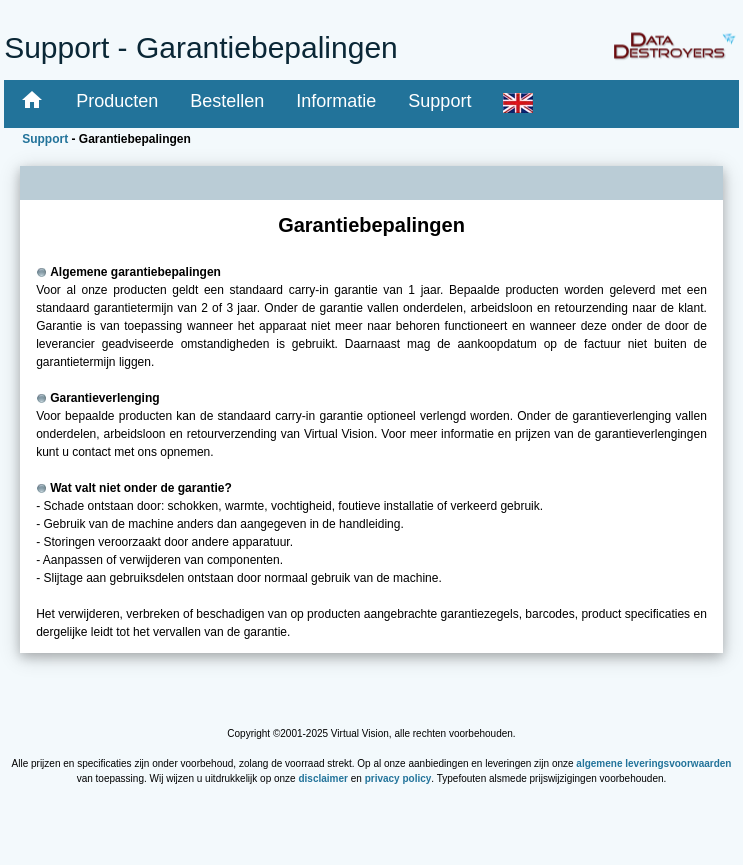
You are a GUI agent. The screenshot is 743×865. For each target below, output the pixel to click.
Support (439, 101)
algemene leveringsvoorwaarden (653, 763)
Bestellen (227, 101)
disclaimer (322, 778)
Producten (117, 101)
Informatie (336, 101)
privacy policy (398, 778)
